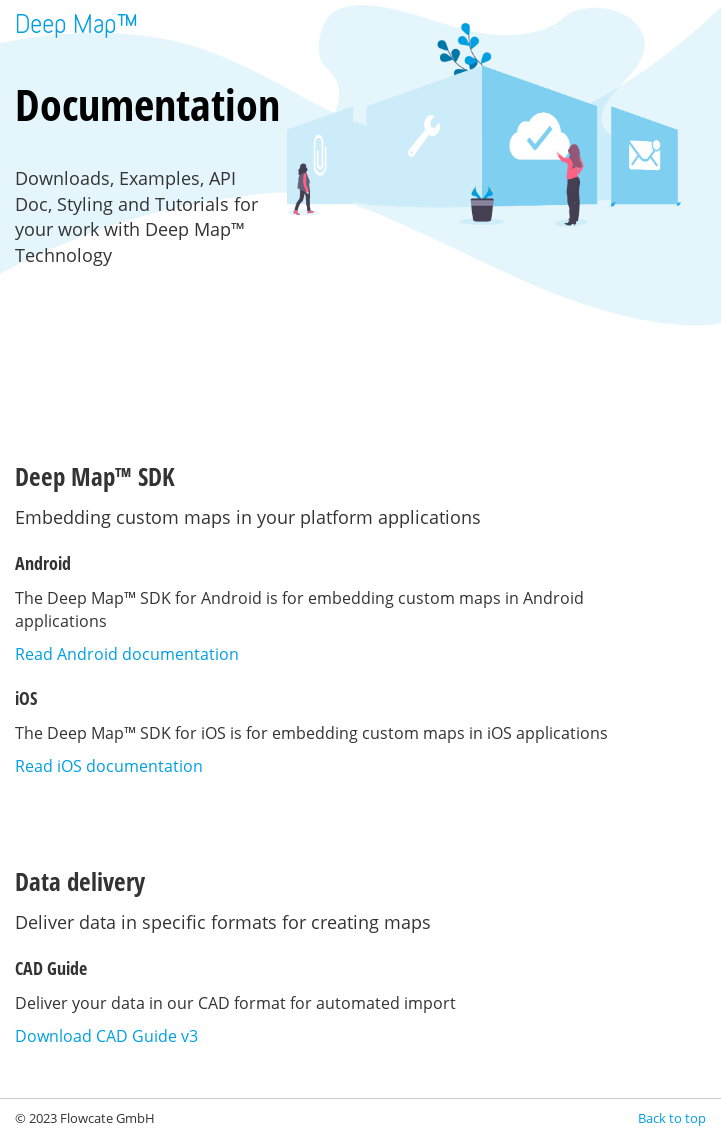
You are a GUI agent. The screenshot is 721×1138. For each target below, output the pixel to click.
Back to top (672, 1118)
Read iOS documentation (109, 766)
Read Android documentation (127, 654)
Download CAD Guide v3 (106, 1036)
